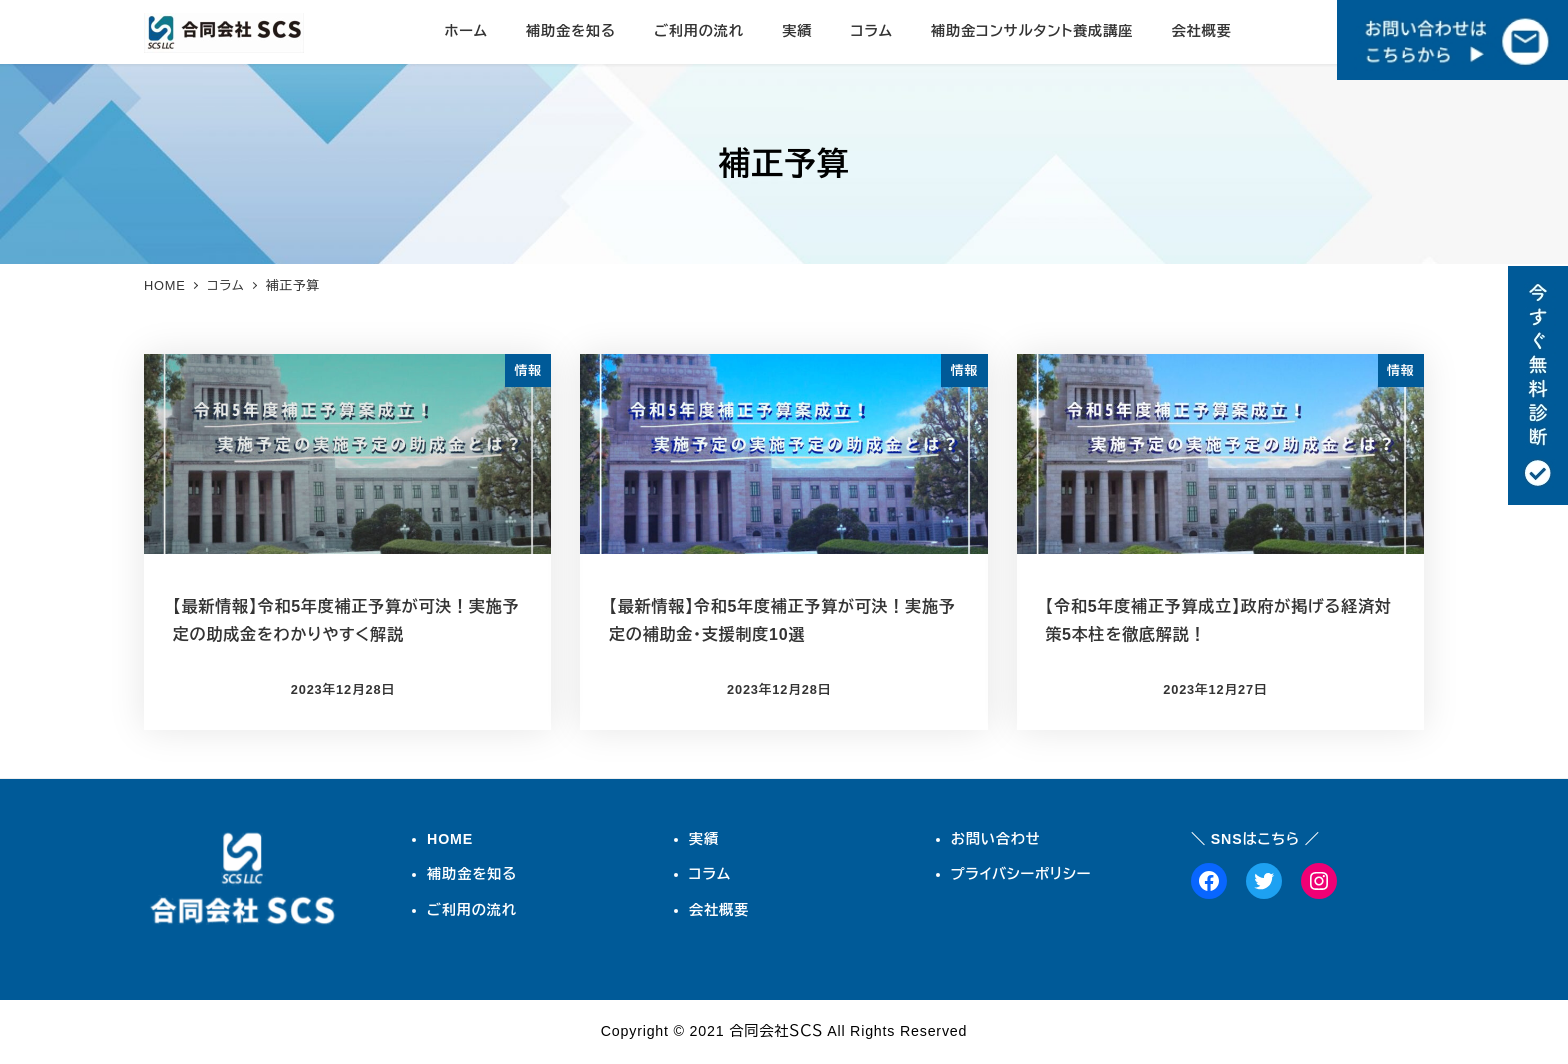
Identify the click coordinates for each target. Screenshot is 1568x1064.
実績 (704, 839)
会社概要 (719, 910)
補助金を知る (472, 874)
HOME (450, 839)
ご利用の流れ (472, 910)
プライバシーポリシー (1021, 874)
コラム (710, 874)
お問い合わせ (996, 839)
